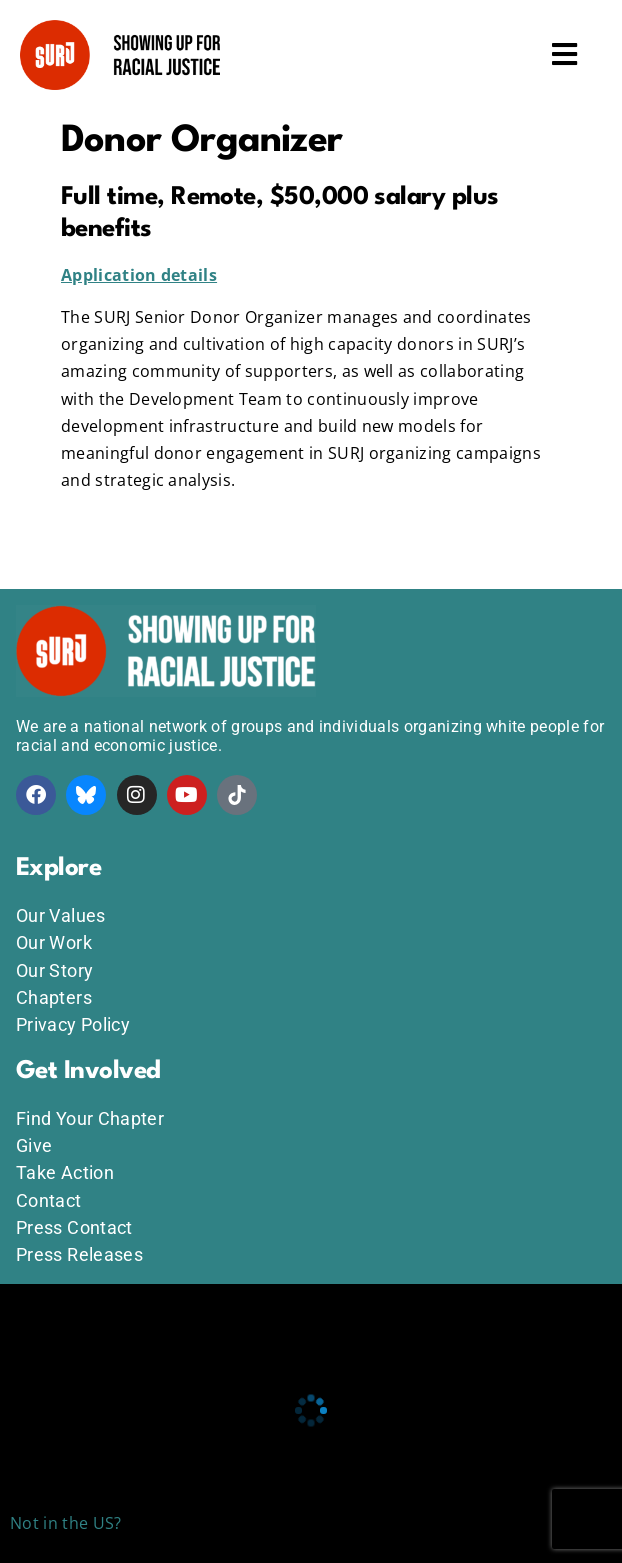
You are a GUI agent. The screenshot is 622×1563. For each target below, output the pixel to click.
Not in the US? (65, 1523)
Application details (139, 275)
